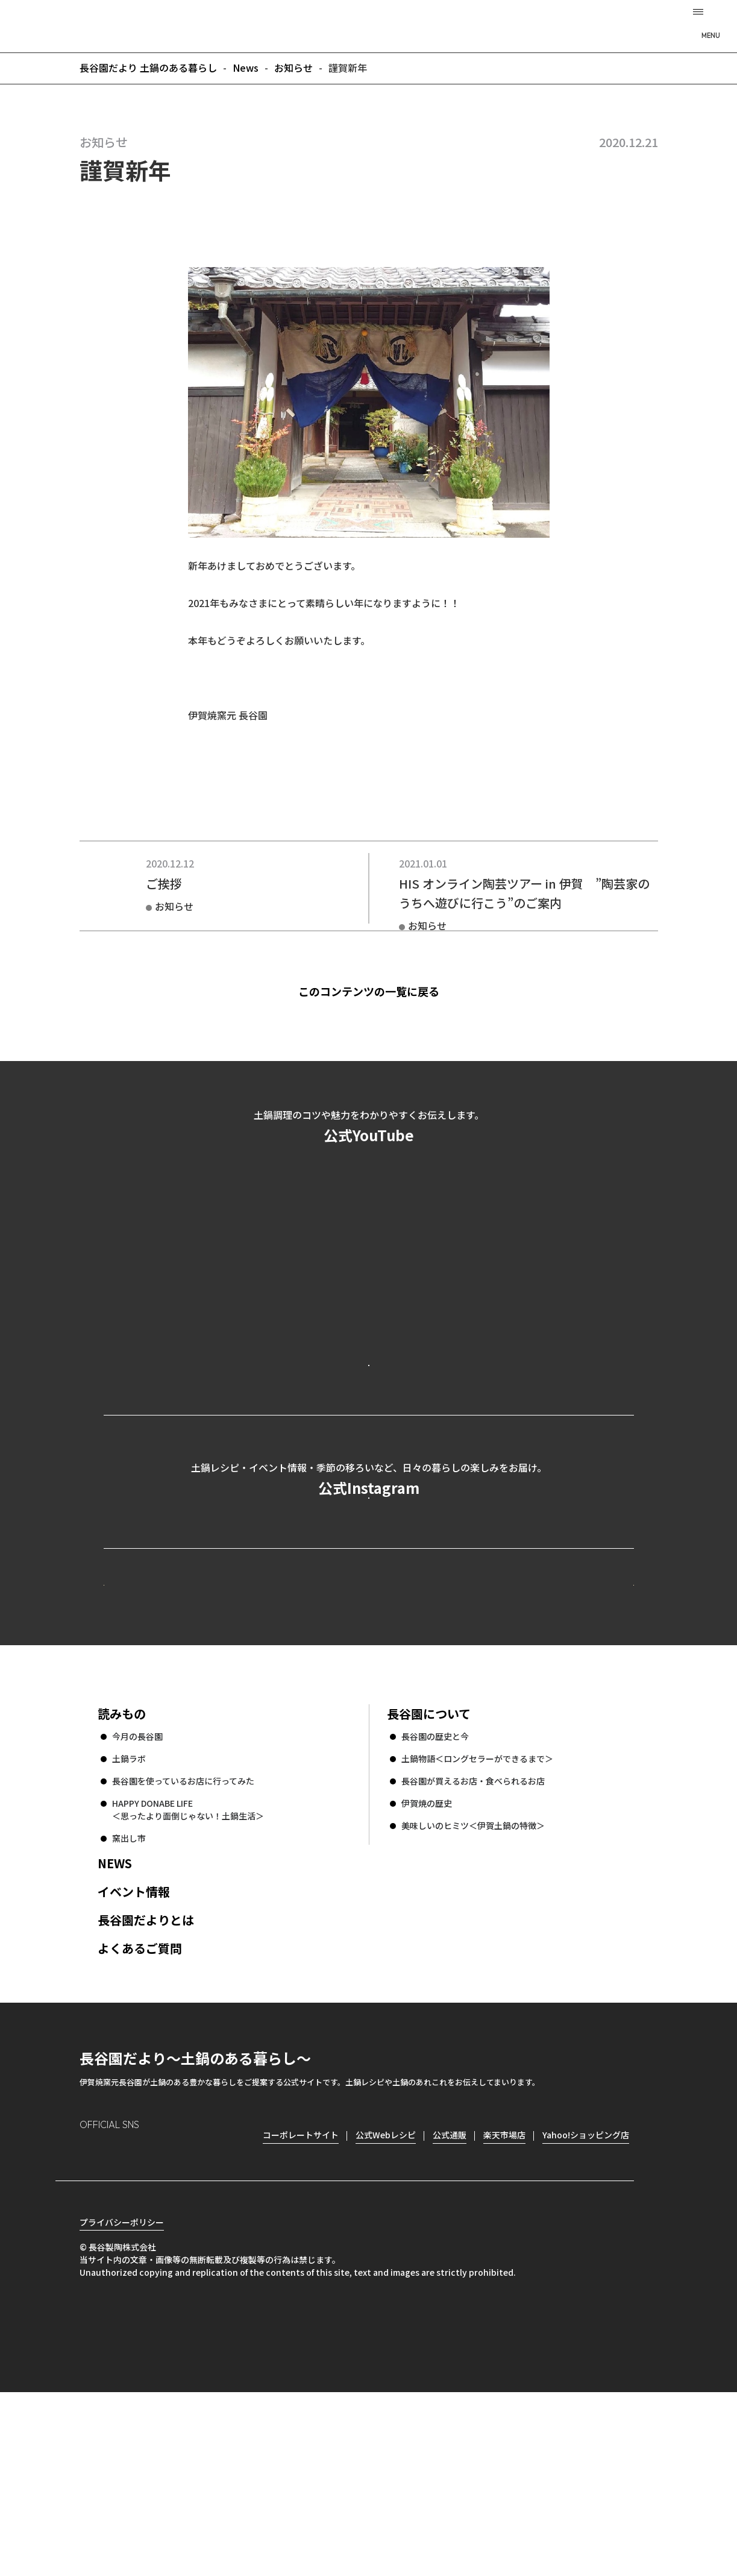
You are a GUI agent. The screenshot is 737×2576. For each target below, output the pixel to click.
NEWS (115, 2026)
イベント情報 (134, 2054)
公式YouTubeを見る (368, 1413)
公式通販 (449, 2297)
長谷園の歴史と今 (435, 1899)
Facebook (123, 2317)
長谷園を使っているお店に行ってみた (183, 1944)
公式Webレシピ (251, 1725)
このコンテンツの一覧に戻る (388, 991)
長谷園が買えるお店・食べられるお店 (473, 1944)
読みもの (122, 1876)
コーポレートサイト (528, 1725)
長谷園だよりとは (146, 2082)
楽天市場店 (504, 2297)
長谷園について (429, 1876)
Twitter (158, 2317)
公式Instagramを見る (369, 1599)
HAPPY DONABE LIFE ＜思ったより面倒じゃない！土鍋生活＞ (188, 1972)
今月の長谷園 (137, 1899)
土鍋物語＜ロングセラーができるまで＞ (477, 1921)
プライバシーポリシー (122, 2406)
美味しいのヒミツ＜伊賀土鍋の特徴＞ (473, 1988)
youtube (192, 2317)
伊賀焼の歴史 (426, 1966)
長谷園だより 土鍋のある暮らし (368, 24)
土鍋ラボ (129, 1921)
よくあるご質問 (140, 2111)
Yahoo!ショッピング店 (585, 2297)
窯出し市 (129, 2001)
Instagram (89, 2317)
